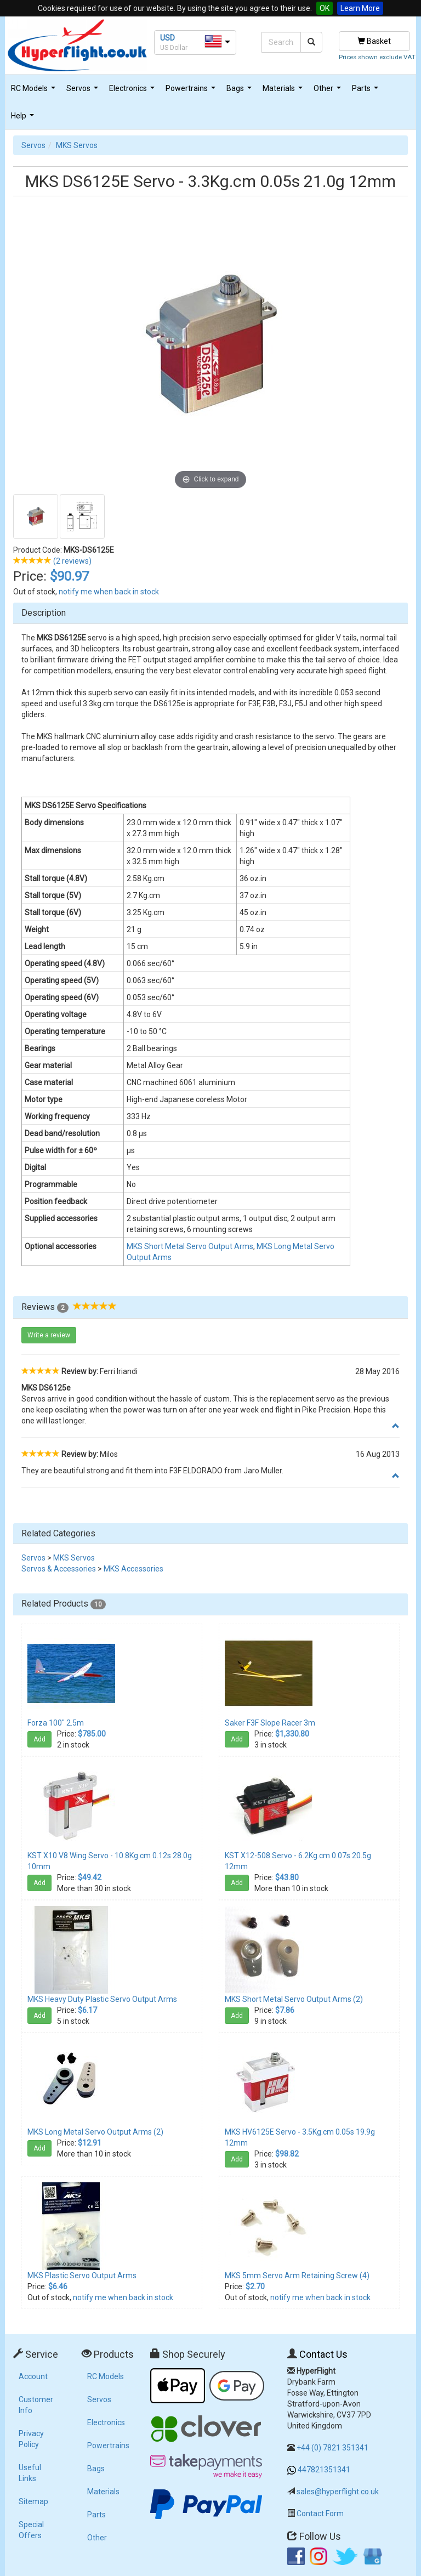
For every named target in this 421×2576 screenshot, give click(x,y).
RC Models (34, 91)
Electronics (133, 91)
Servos (83, 91)
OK (324, 8)
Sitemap (33, 2501)
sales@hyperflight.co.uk (338, 2491)
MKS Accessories (133, 1568)
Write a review (48, 1335)
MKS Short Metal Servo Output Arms (190, 1246)
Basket (374, 41)
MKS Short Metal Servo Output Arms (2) (294, 1999)
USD (167, 37)
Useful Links (30, 2473)
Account (33, 2376)
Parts (366, 91)
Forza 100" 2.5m (55, 1722)
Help (24, 118)
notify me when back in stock (109, 591)
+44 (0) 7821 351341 (332, 2447)
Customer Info (36, 2405)
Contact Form (320, 2513)
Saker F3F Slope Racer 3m (270, 1722)
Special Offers (31, 2530)
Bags (240, 91)
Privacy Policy (31, 2439)
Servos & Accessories (58, 1568)
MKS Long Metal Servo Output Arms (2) (95, 2131)
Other (329, 91)
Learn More (360, 8)
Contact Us (323, 2354)
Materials (284, 91)
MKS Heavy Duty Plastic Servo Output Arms (102, 1999)
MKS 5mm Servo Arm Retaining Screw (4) (297, 2275)
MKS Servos (77, 145)
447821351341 (324, 2469)
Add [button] (39, 1739)
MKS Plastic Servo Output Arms (81, 2275)
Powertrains (192, 91)
